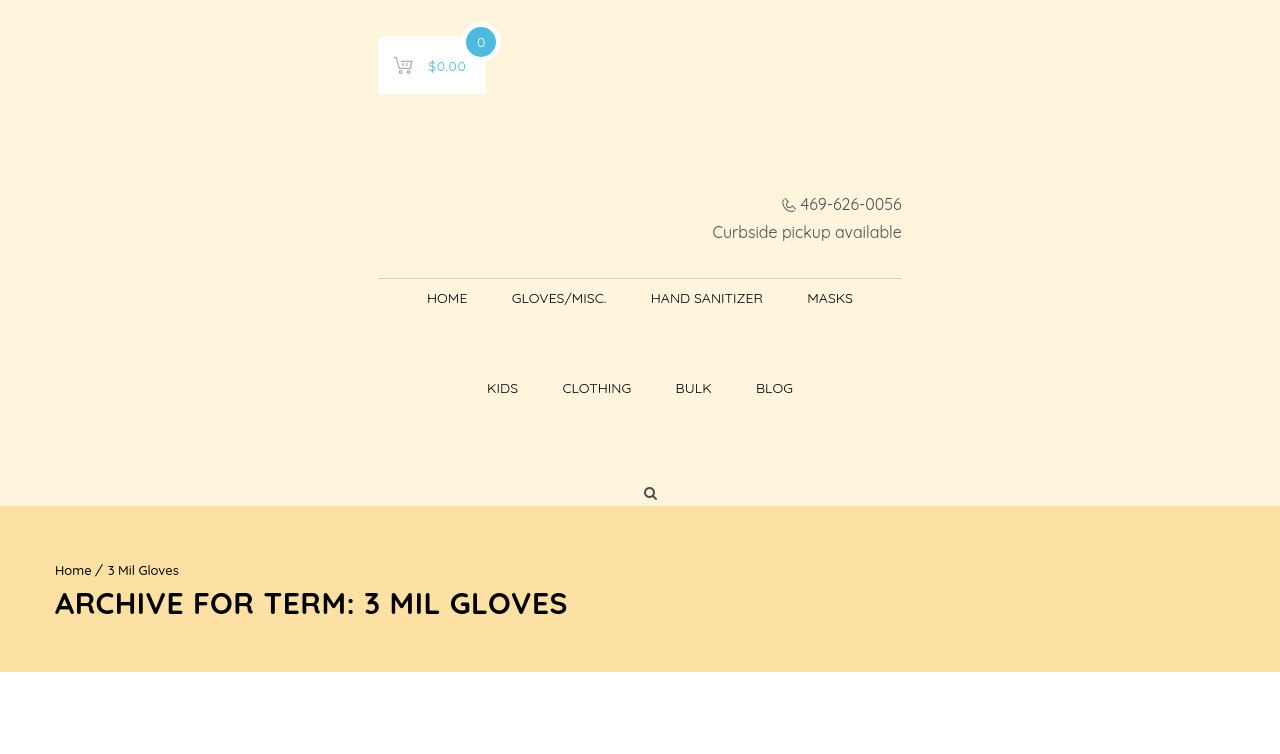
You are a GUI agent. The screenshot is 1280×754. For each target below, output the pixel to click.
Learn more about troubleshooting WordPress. (227, 630)
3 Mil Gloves (143, 283)
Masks (637, 174)
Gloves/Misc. (365, 174)
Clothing (813, 174)
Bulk (910, 174)
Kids (719, 174)
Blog (990, 174)
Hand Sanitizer (513, 174)
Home (253, 174)
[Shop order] (1112, 515)
